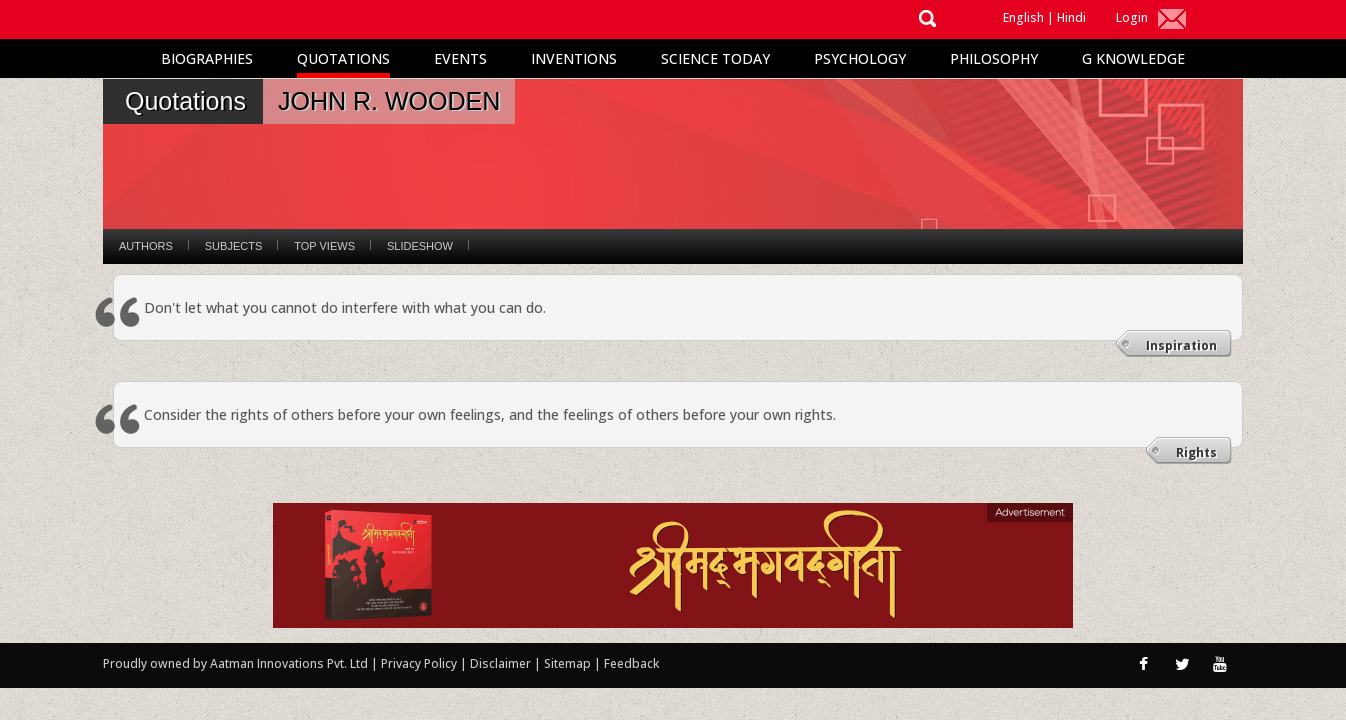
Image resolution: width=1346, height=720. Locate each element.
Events (460, 58)
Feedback (631, 663)
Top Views (324, 246)
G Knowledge (1133, 58)
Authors (146, 246)
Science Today (715, 58)
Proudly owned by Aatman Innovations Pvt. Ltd (235, 663)
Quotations (343, 58)
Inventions (574, 58)
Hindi (1071, 17)
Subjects (233, 246)
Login (1132, 17)
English (1023, 17)
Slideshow (420, 246)
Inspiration (1181, 345)
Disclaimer (500, 663)
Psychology (860, 58)
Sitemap (569, 663)
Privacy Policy (420, 663)
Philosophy (994, 58)
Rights (1196, 452)
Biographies (207, 58)
